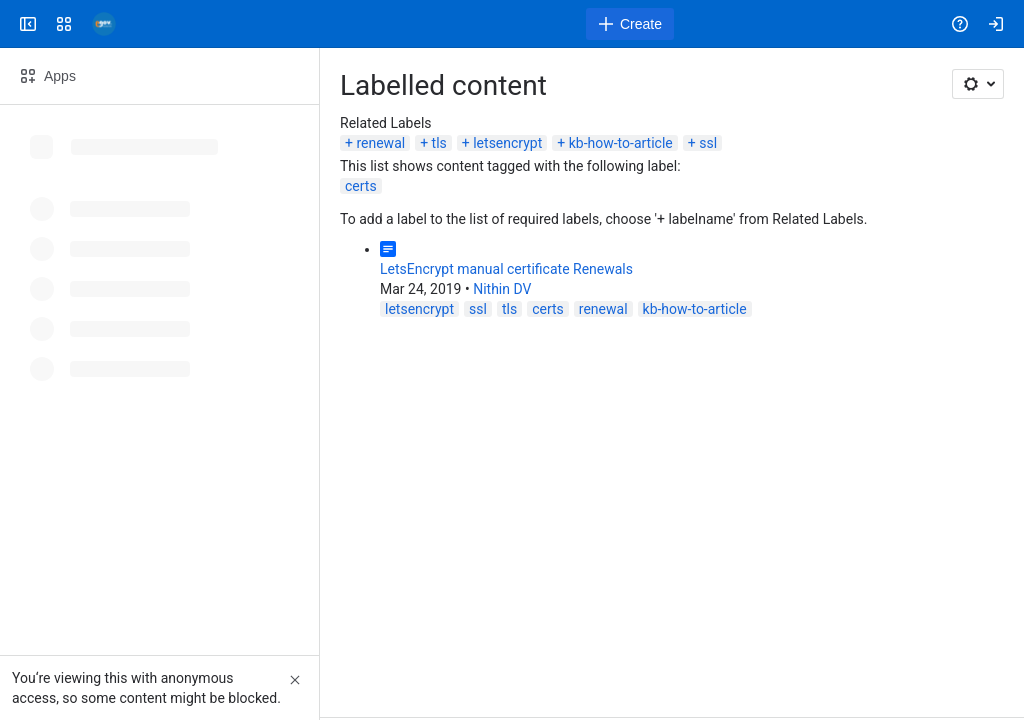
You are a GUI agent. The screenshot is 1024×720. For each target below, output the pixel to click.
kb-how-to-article (621, 143)
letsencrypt (507, 143)
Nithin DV (502, 289)
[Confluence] (104, 24)
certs (361, 186)
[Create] (630, 24)
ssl (708, 143)
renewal (380, 143)
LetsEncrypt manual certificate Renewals (506, 269)
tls (439, 143)
